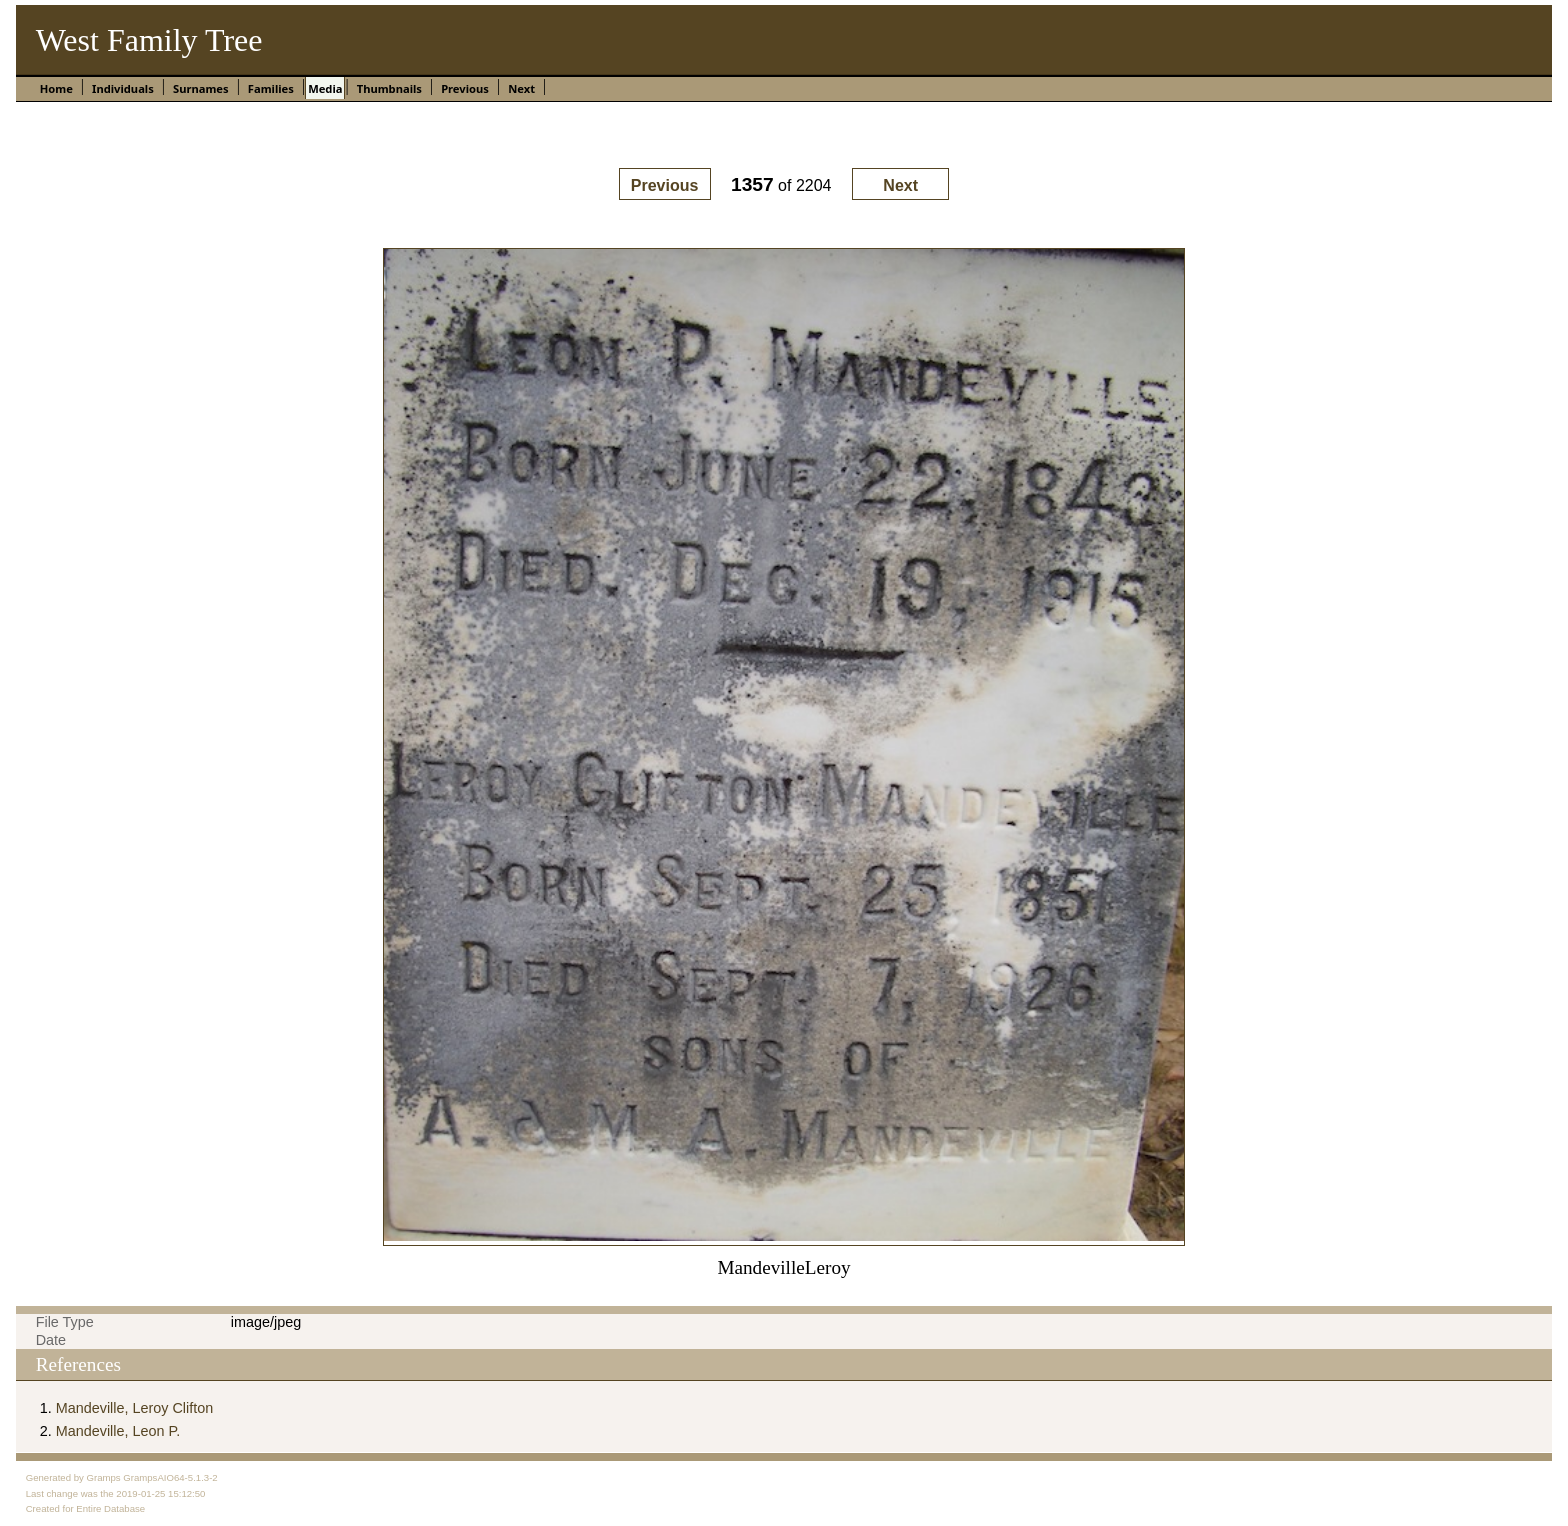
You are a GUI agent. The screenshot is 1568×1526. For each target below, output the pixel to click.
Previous (465, 88)
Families (271, 88)
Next (521, 88)
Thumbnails (389, 88)
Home (56, 88)
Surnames (201, 88)
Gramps (104, 1477)
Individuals (123, 88)
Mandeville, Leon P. (118, 1431)
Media (325, 88)
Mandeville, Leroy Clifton (135, 1408)
